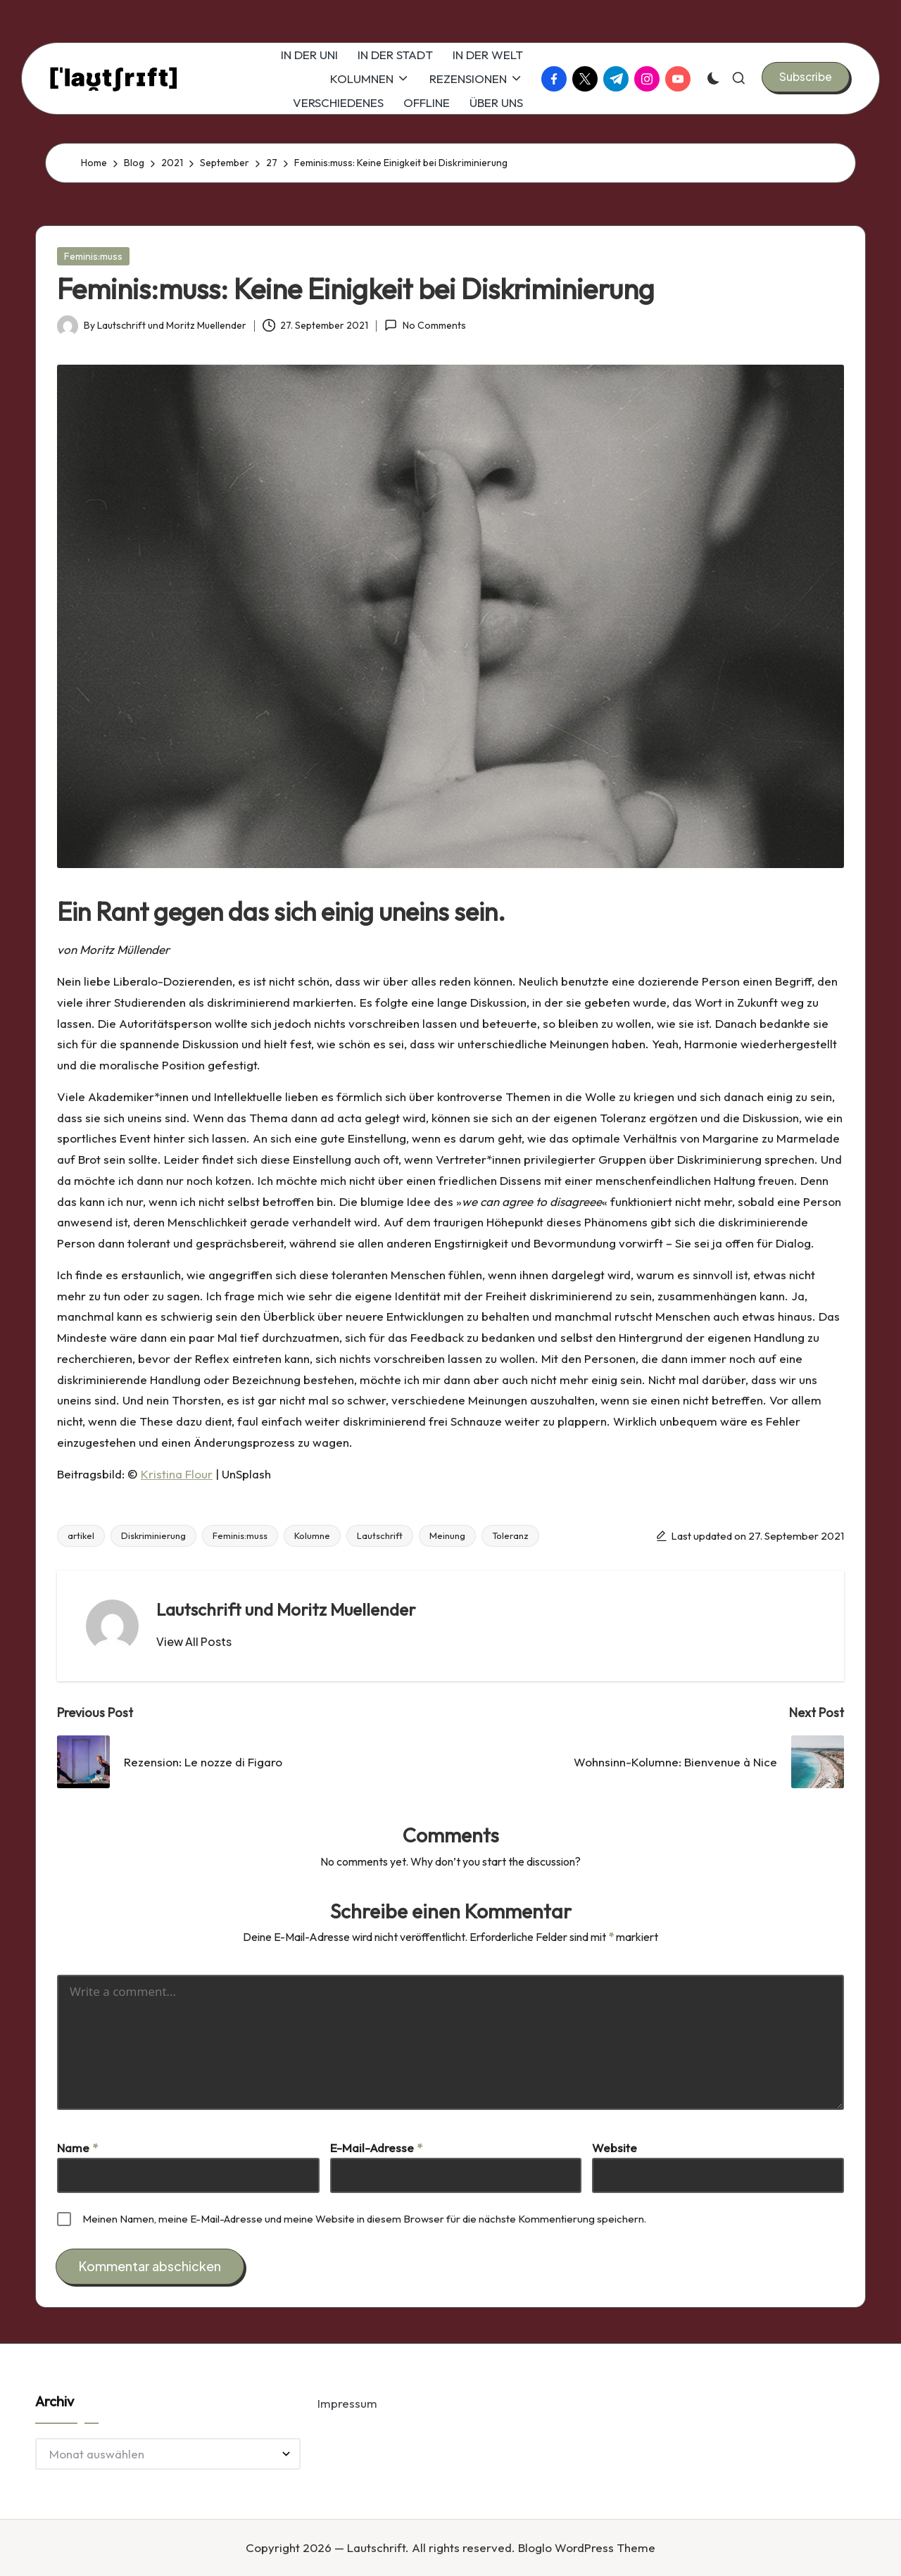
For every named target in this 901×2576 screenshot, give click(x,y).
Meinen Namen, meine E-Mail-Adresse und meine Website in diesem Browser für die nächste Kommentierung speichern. (364, 2218)
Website (614, 2147)
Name (77, 2147)
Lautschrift (380, 1535)
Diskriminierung (153, 1535)
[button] (806, 77)
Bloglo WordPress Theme (586, 2547)
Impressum (347, 2403)
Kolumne (312, 1535)
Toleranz (510, 1535)
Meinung (447, 1535)
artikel (81, 1535)
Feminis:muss (93, 256)
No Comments (424, 325)
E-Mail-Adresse (376, 2147)
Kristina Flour (177, 1473)
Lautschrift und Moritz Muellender (286, 1609)
